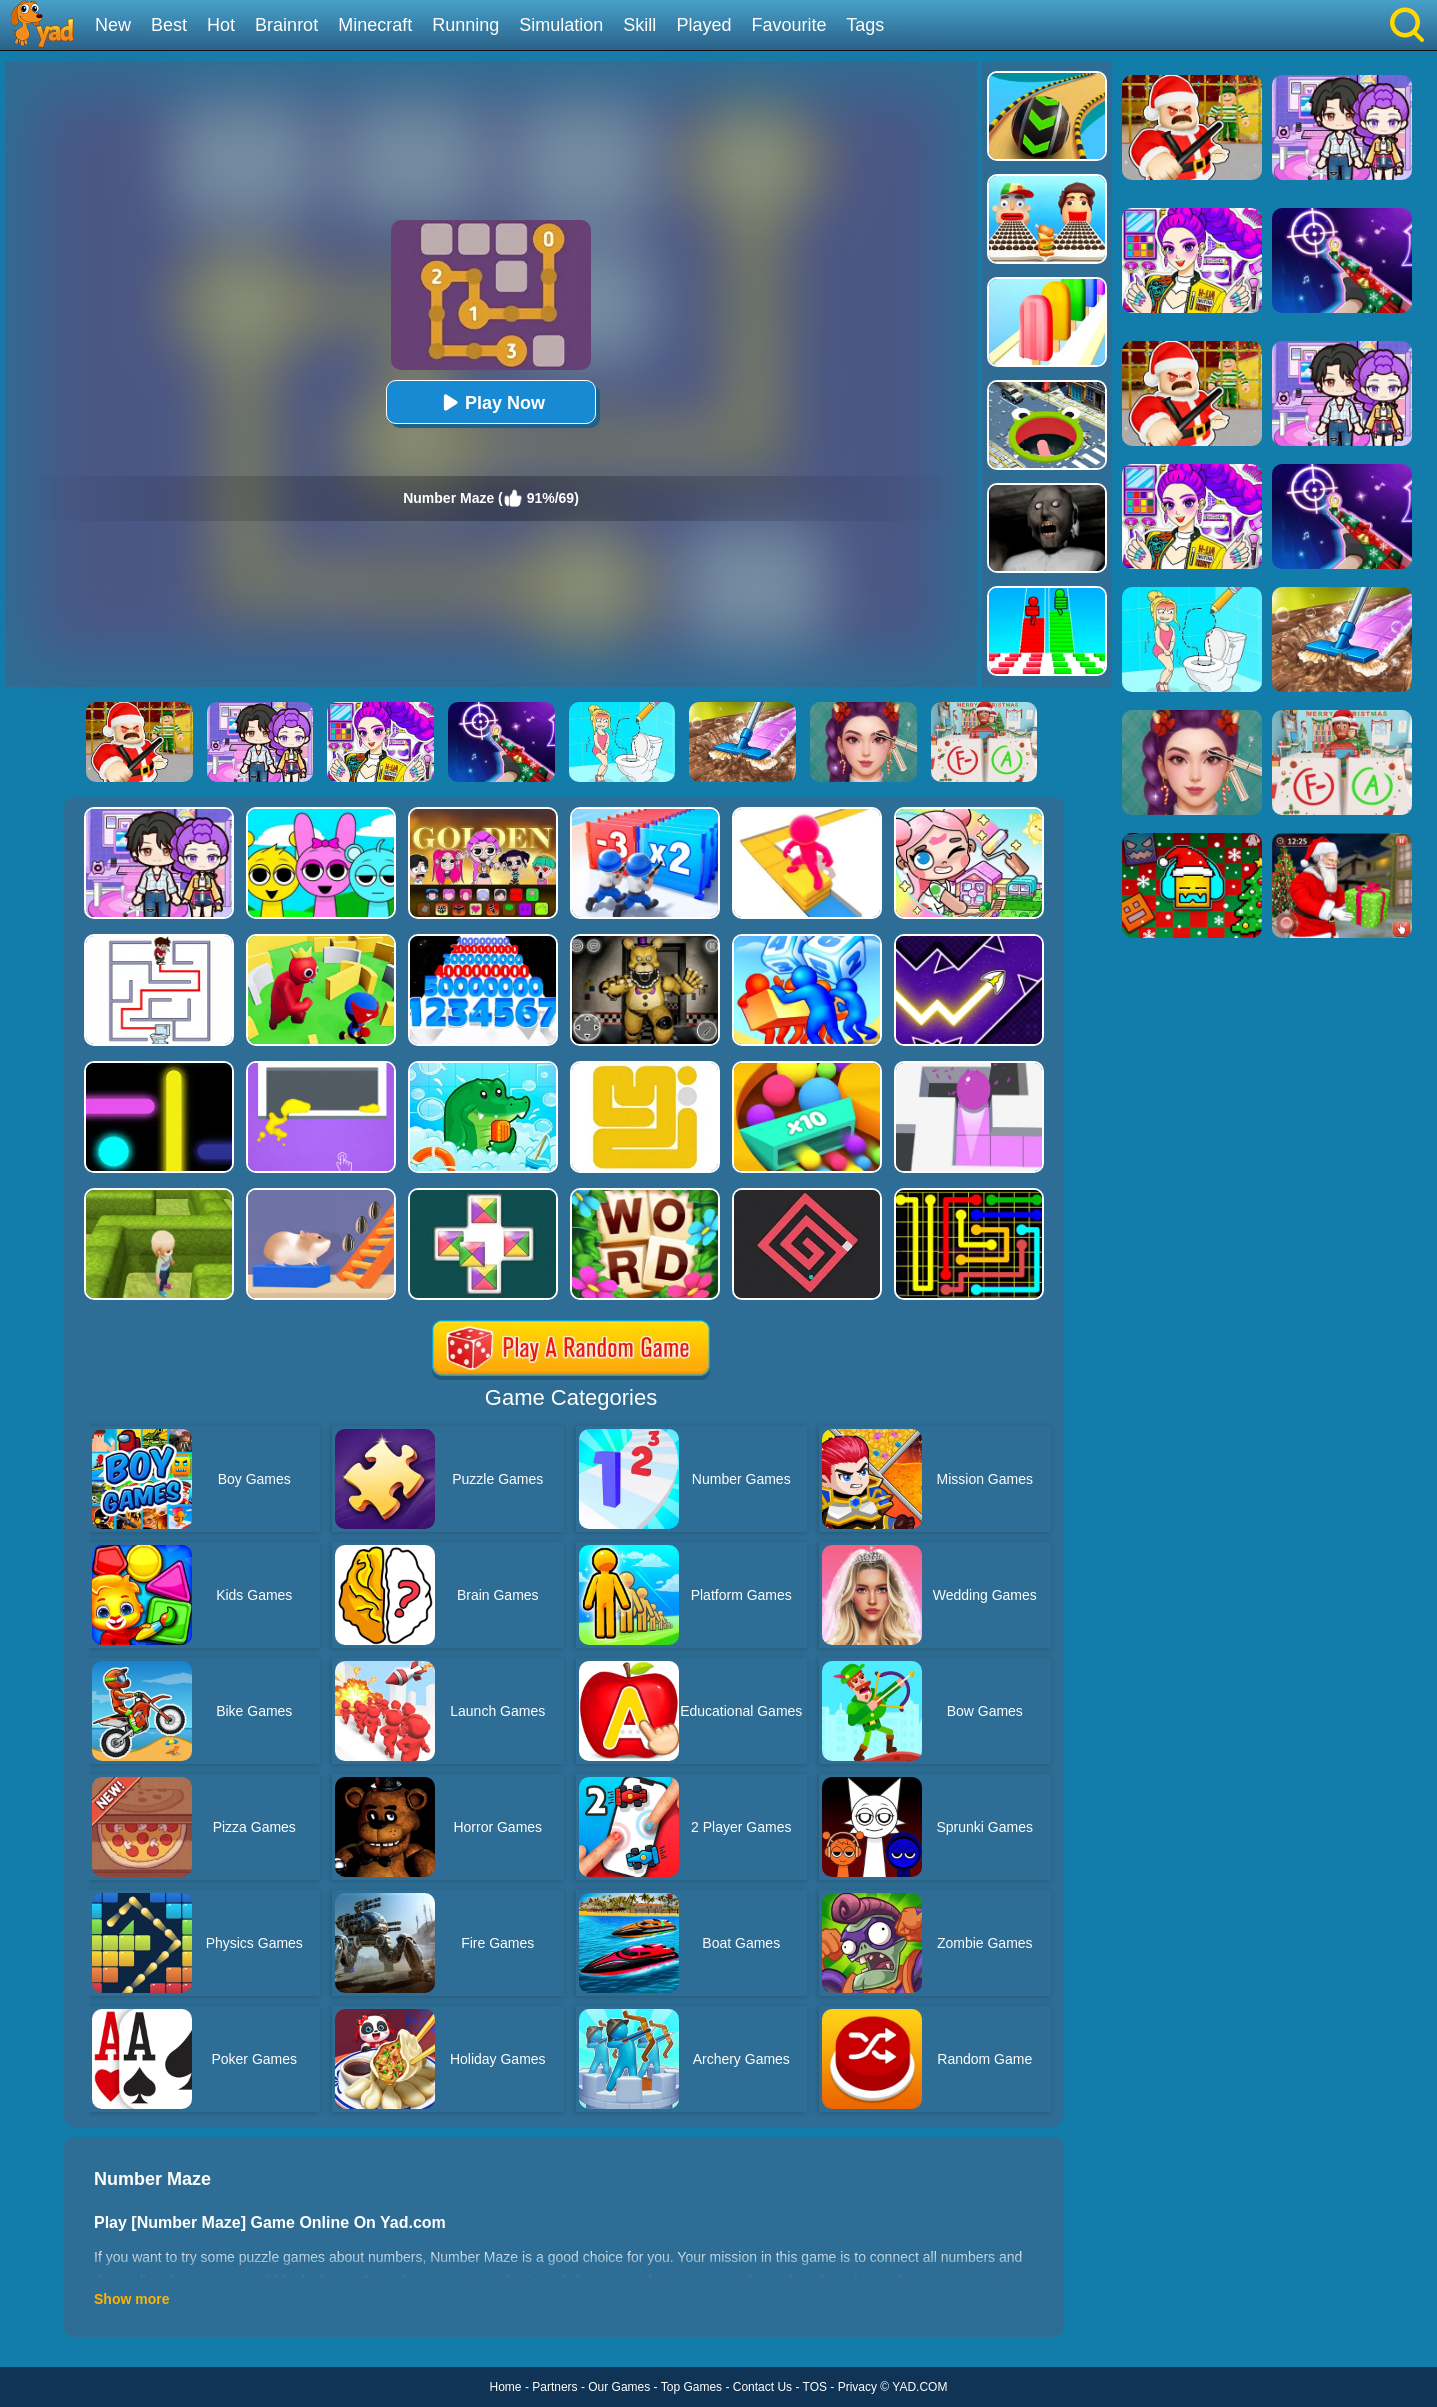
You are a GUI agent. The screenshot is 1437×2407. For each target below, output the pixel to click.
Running (465, 25)
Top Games (691, 2387)
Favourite (788, 25)
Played (703, 25)
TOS (815, 2387)
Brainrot (286, 25)
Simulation (561, 25)
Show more (131, 2299)
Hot (221, 25)
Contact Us (762, 2387)
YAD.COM (919, 2387)
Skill (639, 25)
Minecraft (375, 25)
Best (169, 25)
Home (506, 2387)
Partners (554, 2387)
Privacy (857, 2387)
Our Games (619, 2387)
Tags (865, 25)
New (113, 25)
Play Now (491, 402)
